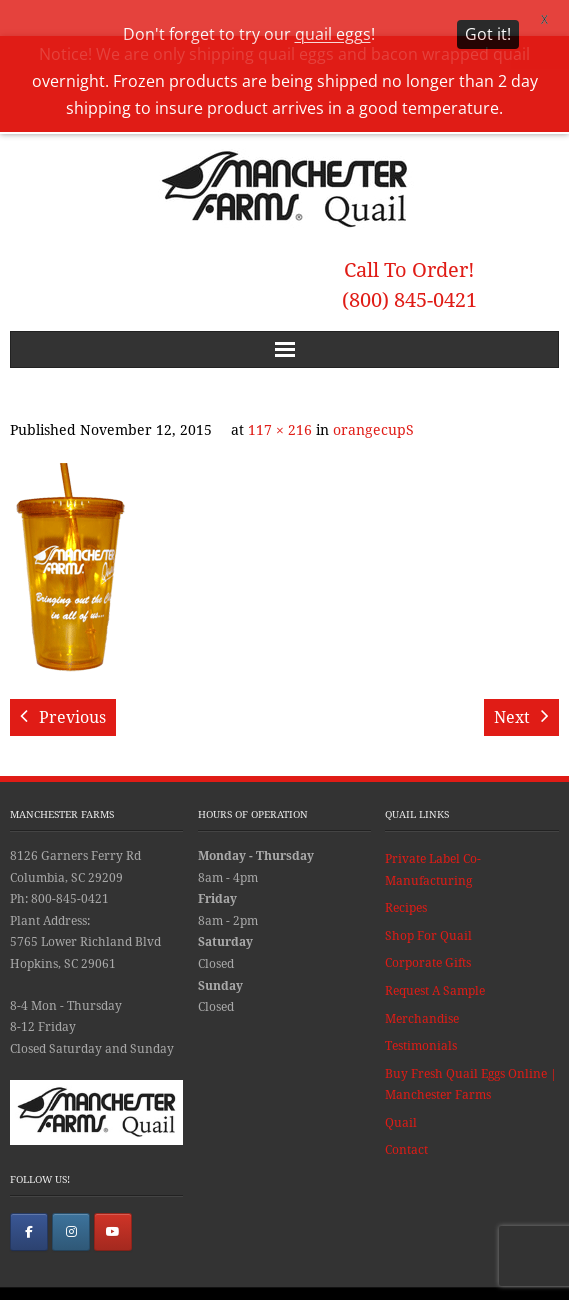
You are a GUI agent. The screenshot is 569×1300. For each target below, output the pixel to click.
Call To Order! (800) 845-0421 (409, 254)
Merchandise (422, 987)
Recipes (406, 877)
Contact (406, 1119)
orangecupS (373, 399)
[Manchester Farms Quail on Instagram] (71, 1200)
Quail (401, 1091)
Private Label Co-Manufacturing (433, 838)
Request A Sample (435, 959)
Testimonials (421, 1015)
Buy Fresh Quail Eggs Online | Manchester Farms (471, 1053)
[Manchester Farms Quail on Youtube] (113, 1200)
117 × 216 (280, 399)
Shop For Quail (428, 904)
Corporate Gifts (428, 932)
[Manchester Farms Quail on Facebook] (29, 1200)
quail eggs (333, 34)
